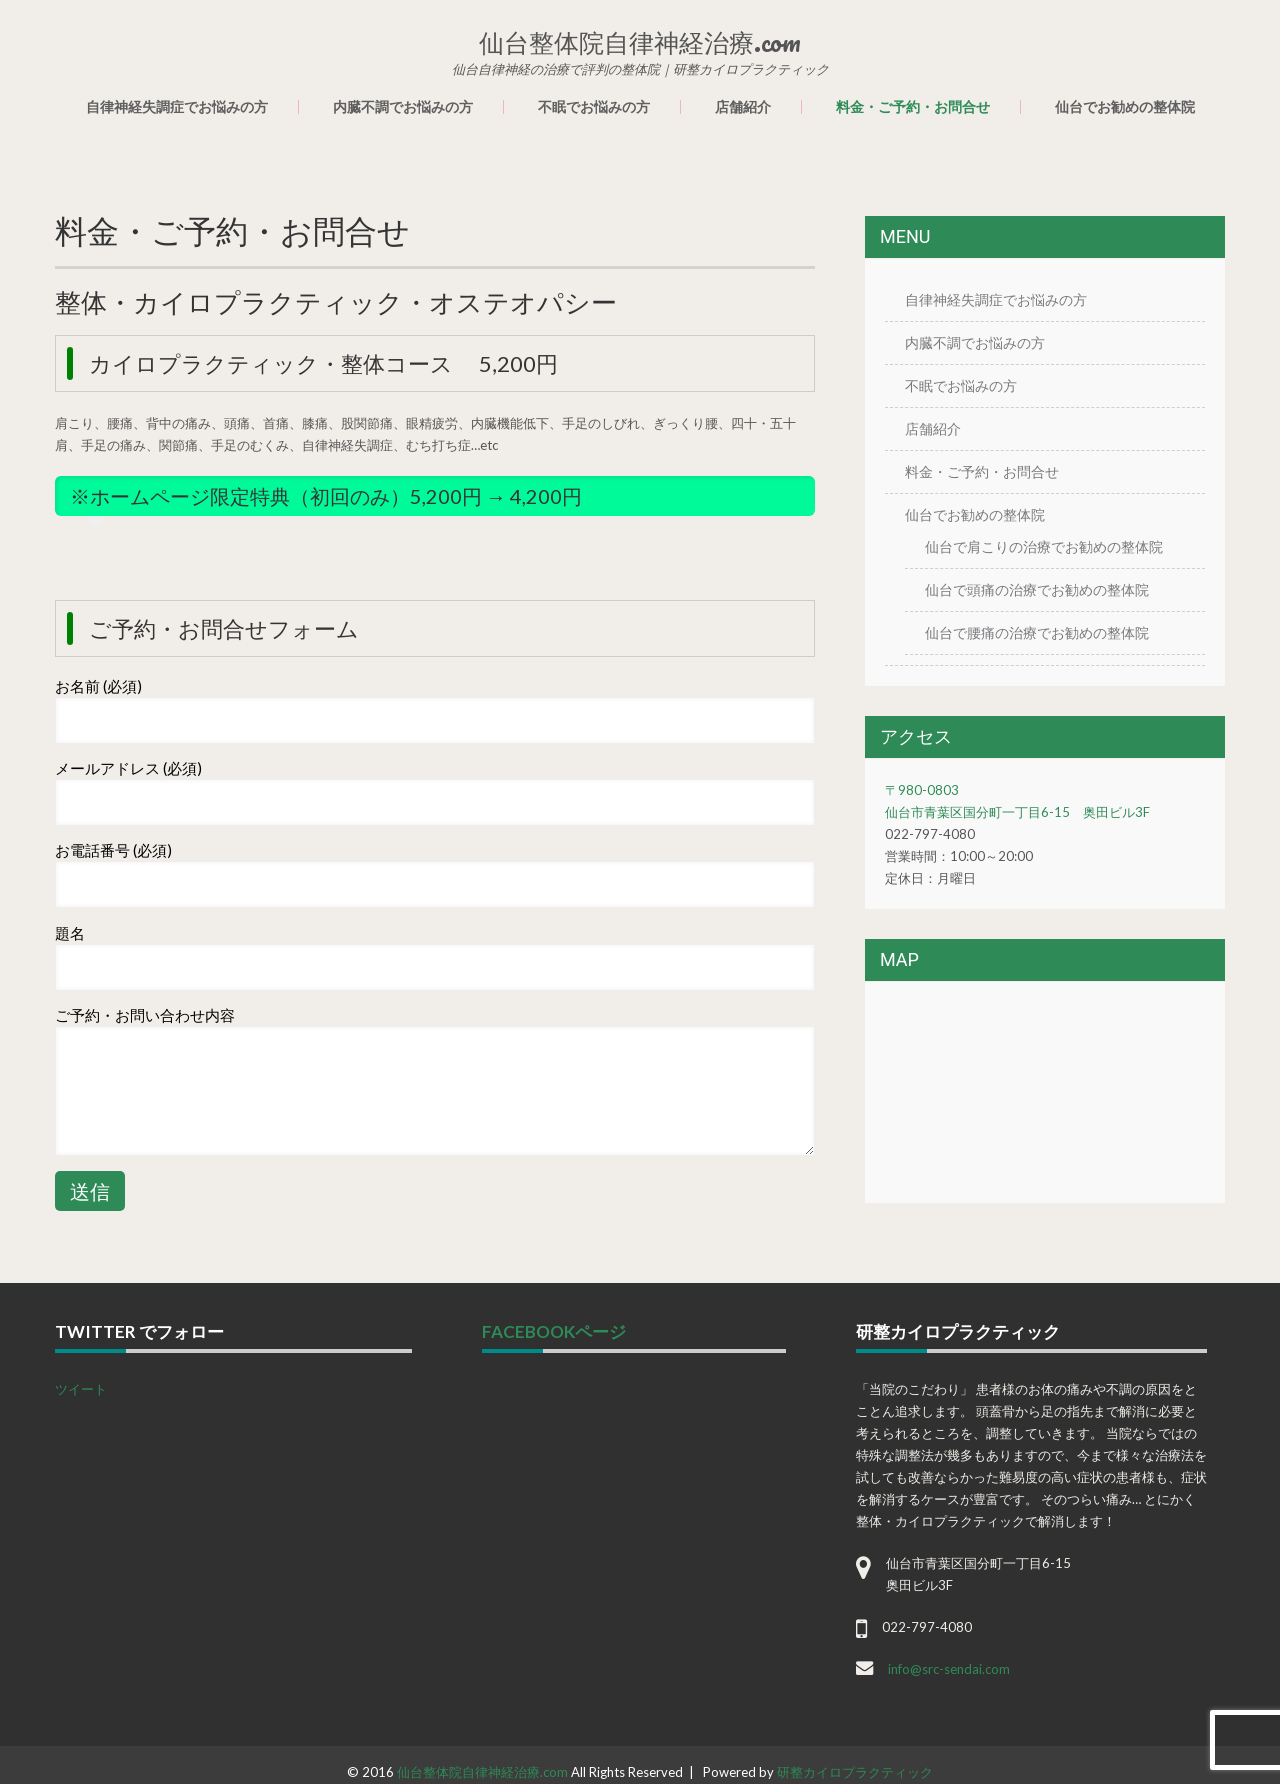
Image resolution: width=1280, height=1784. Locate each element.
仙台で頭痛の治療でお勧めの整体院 (1037, 589)
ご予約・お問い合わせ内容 (145, 1015)
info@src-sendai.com (949, 1669)
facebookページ (554, 1331)
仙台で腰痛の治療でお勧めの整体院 (1037, 632)
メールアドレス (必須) (128, 768)
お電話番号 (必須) (113, 850)
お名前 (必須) (98, 686)
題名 (70, 933)
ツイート (81, 1389)
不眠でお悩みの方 (594, 107)
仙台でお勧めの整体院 (1125, 107)
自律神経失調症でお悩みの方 (177, 107)
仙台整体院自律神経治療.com (482, 1772)
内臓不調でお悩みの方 (403, 107)
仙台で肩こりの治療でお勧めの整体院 (1044, 546)
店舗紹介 (743, 107)
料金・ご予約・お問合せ (913, 107)
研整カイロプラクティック (855, 1772)
